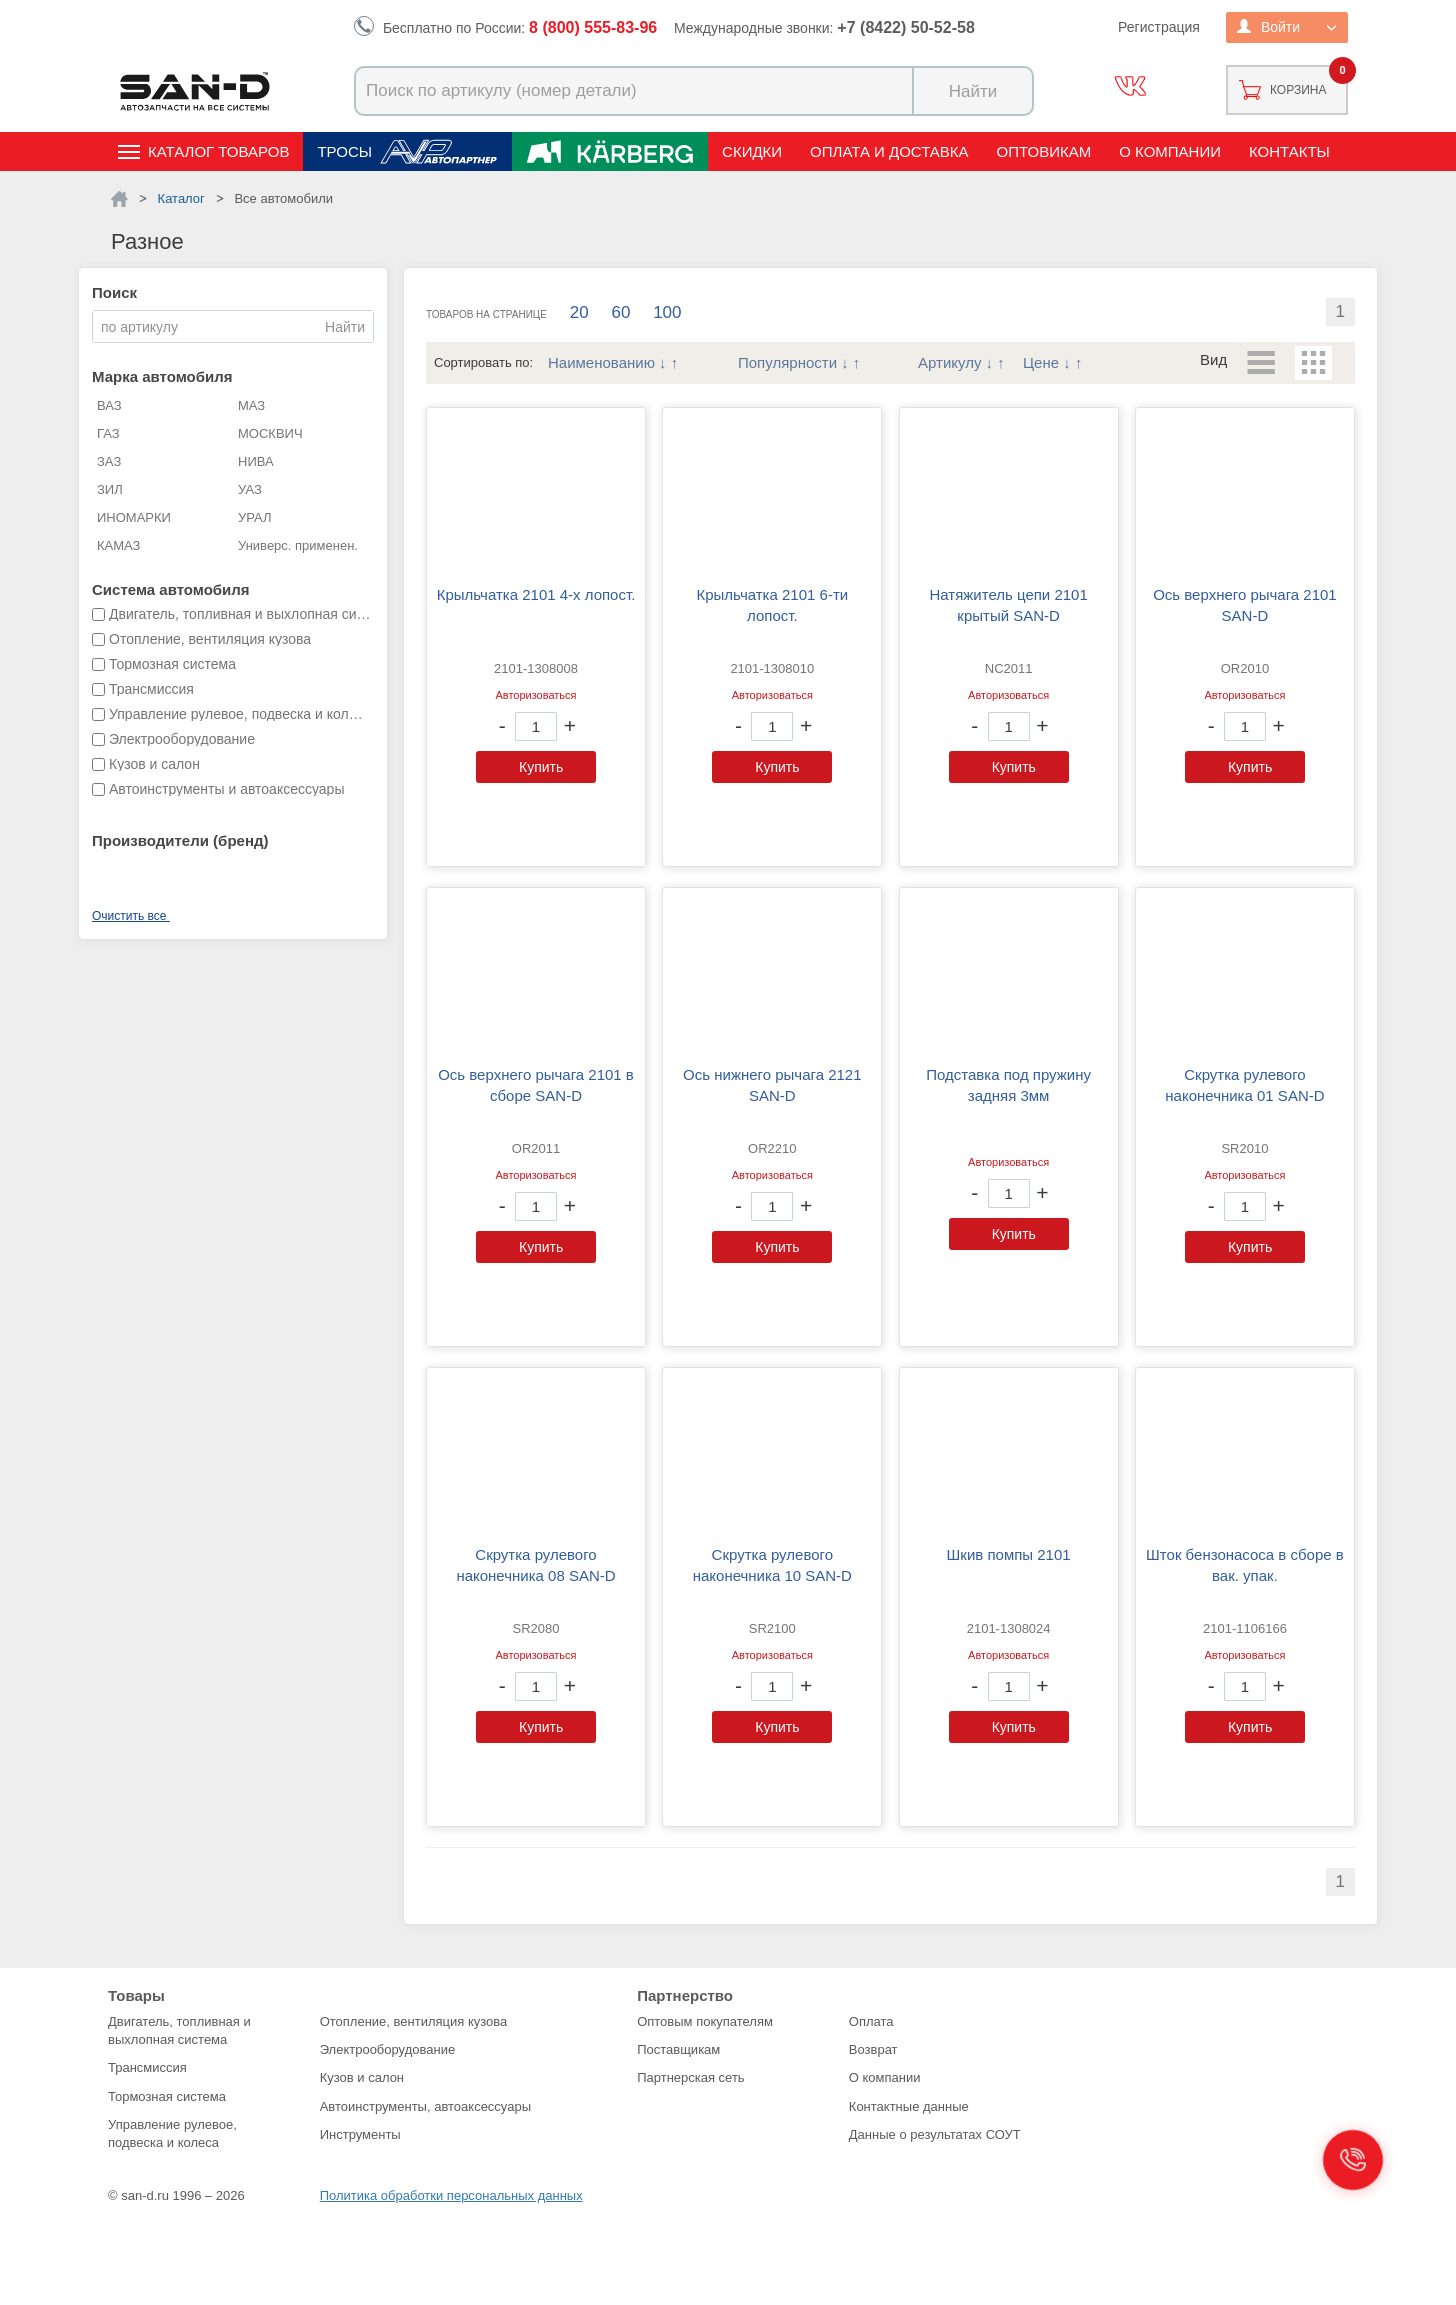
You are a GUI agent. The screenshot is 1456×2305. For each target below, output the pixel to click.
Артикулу (949, 362)
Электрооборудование (388, 2049)
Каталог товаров (218, 151)
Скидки (752, 151)
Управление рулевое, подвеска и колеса (172, 2133)
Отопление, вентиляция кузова (414, 2021)
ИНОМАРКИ (134, 517)
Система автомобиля (171, 589)
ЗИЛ (110, 489)
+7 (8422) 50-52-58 (905, 27)
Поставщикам (678, 2049)
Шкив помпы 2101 (1009, 1554)
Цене (1041, 362)
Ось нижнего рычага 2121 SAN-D (772, 1085)
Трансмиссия (147, 2067)
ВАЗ (109, 405)
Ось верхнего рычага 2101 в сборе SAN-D (536, 1085)
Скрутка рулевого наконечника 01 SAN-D (1244, 1085)
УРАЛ (255, 517)
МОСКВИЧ (270, 433)
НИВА (256, 461)
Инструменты (360, 2134)
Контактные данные (909, 2106)
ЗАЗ (109, 461)
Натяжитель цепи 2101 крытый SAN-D (1008, 605)
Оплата (871, 2021)
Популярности (787, 362)
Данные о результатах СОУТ (935, 2134)
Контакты (1289, 151)
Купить (541, 767)
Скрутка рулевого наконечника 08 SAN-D (535, 1565)
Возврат (873, 2049)
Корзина (1298, 90)
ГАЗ (108, 433)
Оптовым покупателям (705, 2021)
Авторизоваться (535, 695)
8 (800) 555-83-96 (593, 27)
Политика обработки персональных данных (451, 2195)
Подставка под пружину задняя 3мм (1008, 1085)
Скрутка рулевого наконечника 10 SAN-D (772, 1565)
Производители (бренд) (180, 840)
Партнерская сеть (691, 2077)
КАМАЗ (118, 545)
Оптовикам (1044, 151)
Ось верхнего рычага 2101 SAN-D (1245, 605)
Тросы (344, 151)
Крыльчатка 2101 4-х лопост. (536, 594)
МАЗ (251, 405)
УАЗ (250, 489)
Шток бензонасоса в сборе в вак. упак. (1245, 1565)
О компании (1170, 151)
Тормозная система (167, 2096)
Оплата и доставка (889, 151)
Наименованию (601, 362)
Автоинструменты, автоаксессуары (425, 2106)
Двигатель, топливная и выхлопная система (179, 2030)
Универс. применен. (298, 545)
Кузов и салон (362, 2077)
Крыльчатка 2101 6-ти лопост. (772, 605)
